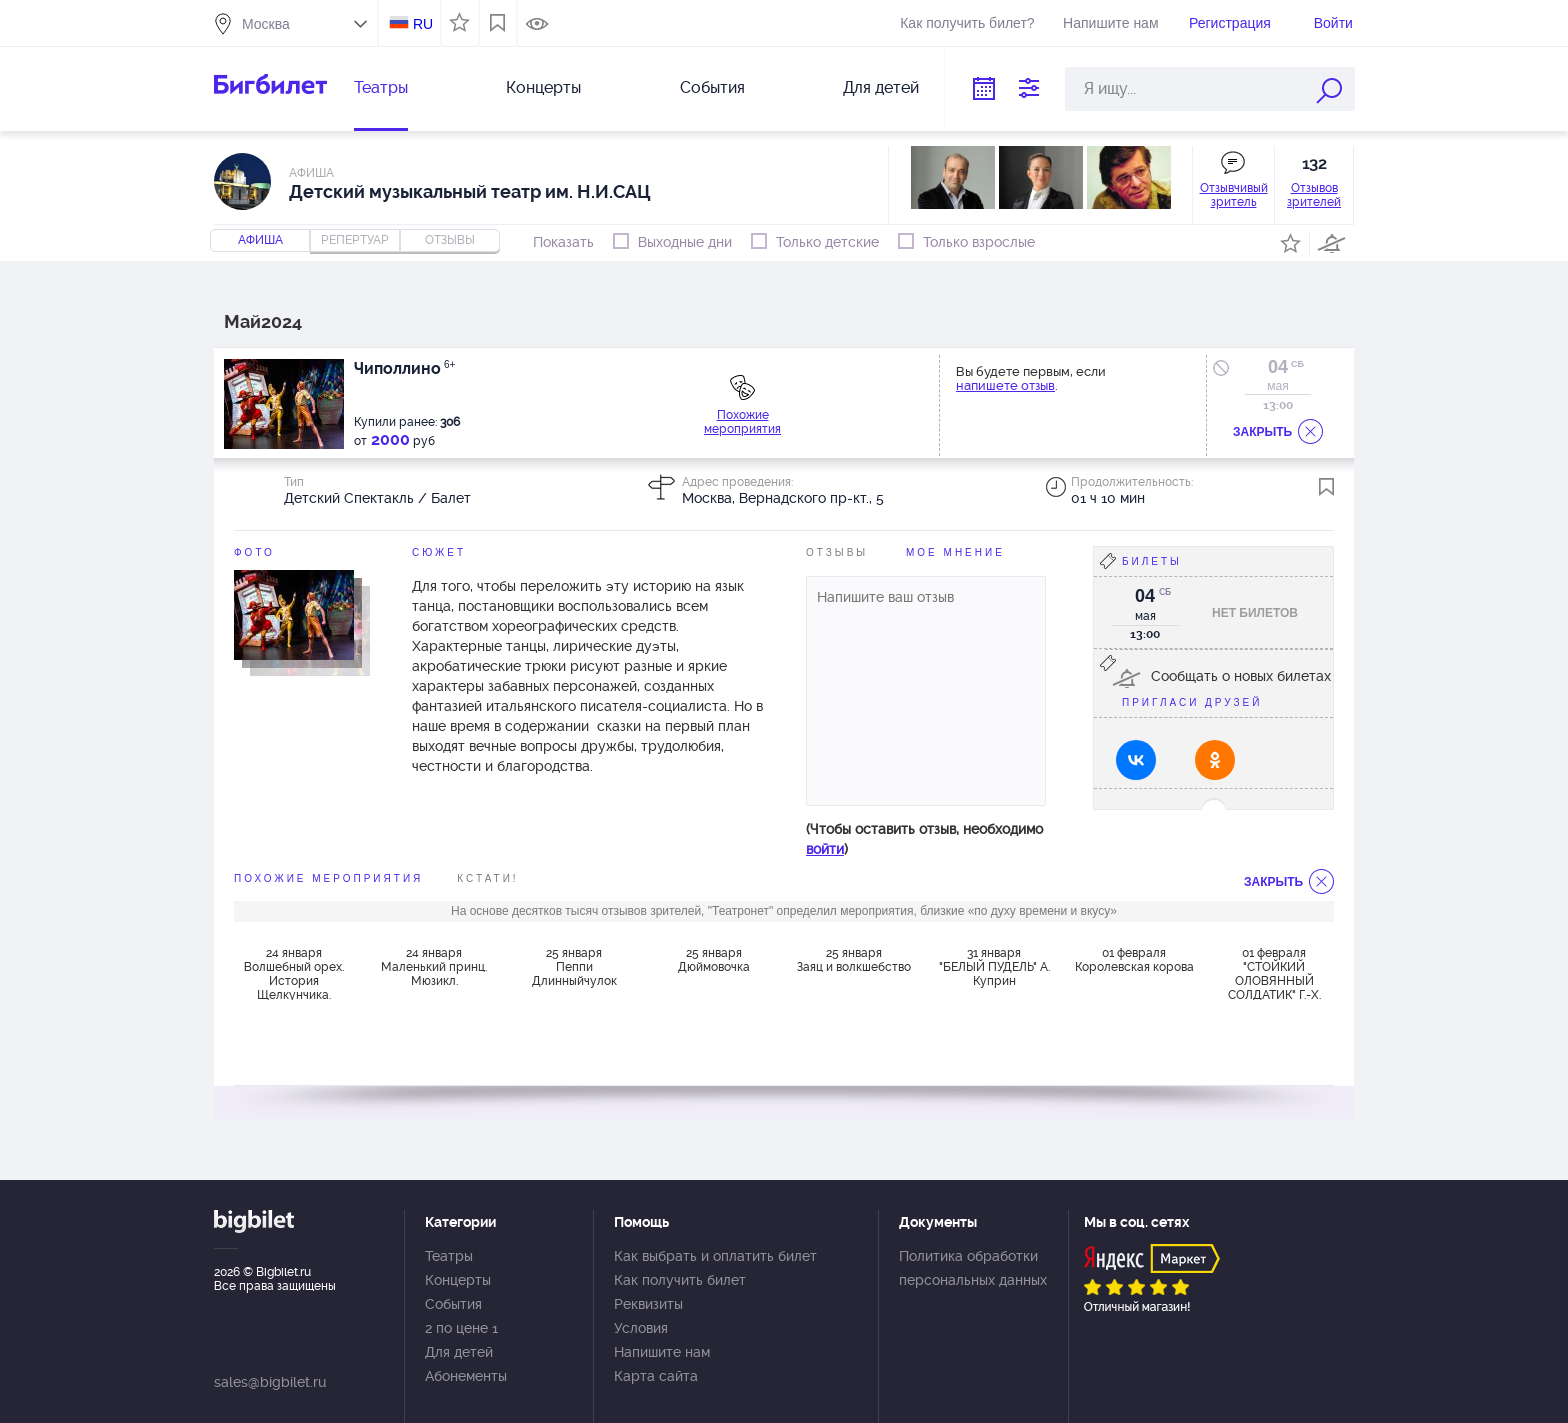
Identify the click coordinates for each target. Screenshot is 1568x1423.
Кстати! (487, 878)
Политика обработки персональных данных (973, 1268)
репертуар (355, 240)
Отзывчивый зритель (1234, 195)
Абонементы (466, 1376)
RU (423, 24)
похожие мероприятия (328, 878)
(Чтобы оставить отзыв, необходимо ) (924, 839)
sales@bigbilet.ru (270, 1382)
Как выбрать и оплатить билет (715, 1256)
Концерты (543, 87)
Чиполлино (404, 368)
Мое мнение (955, 552)
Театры (381, 87)
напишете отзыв (1005, 385)
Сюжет (439, 552)
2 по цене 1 (461, 1328)
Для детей (881, 87)
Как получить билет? (967, 23)
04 (1278, 367)
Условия (641, 1328)
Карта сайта (656, 1376)
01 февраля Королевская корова (1134, 960)
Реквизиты (648, 1304)
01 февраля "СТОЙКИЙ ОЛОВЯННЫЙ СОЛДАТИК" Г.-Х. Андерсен (1274, 973)
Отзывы (837, 552)
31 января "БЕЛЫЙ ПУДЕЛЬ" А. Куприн (994, 967)
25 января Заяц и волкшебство (854, 960)
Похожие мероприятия (742, 422)
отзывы (450, 240)
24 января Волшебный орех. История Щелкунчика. (294, 973)
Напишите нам (1110, 23)
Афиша (260, 240)
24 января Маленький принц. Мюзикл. (434, 967)
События (712, 87)
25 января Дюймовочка (714, 960)
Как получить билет (680, 1280)
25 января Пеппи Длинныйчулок (574, 967)
